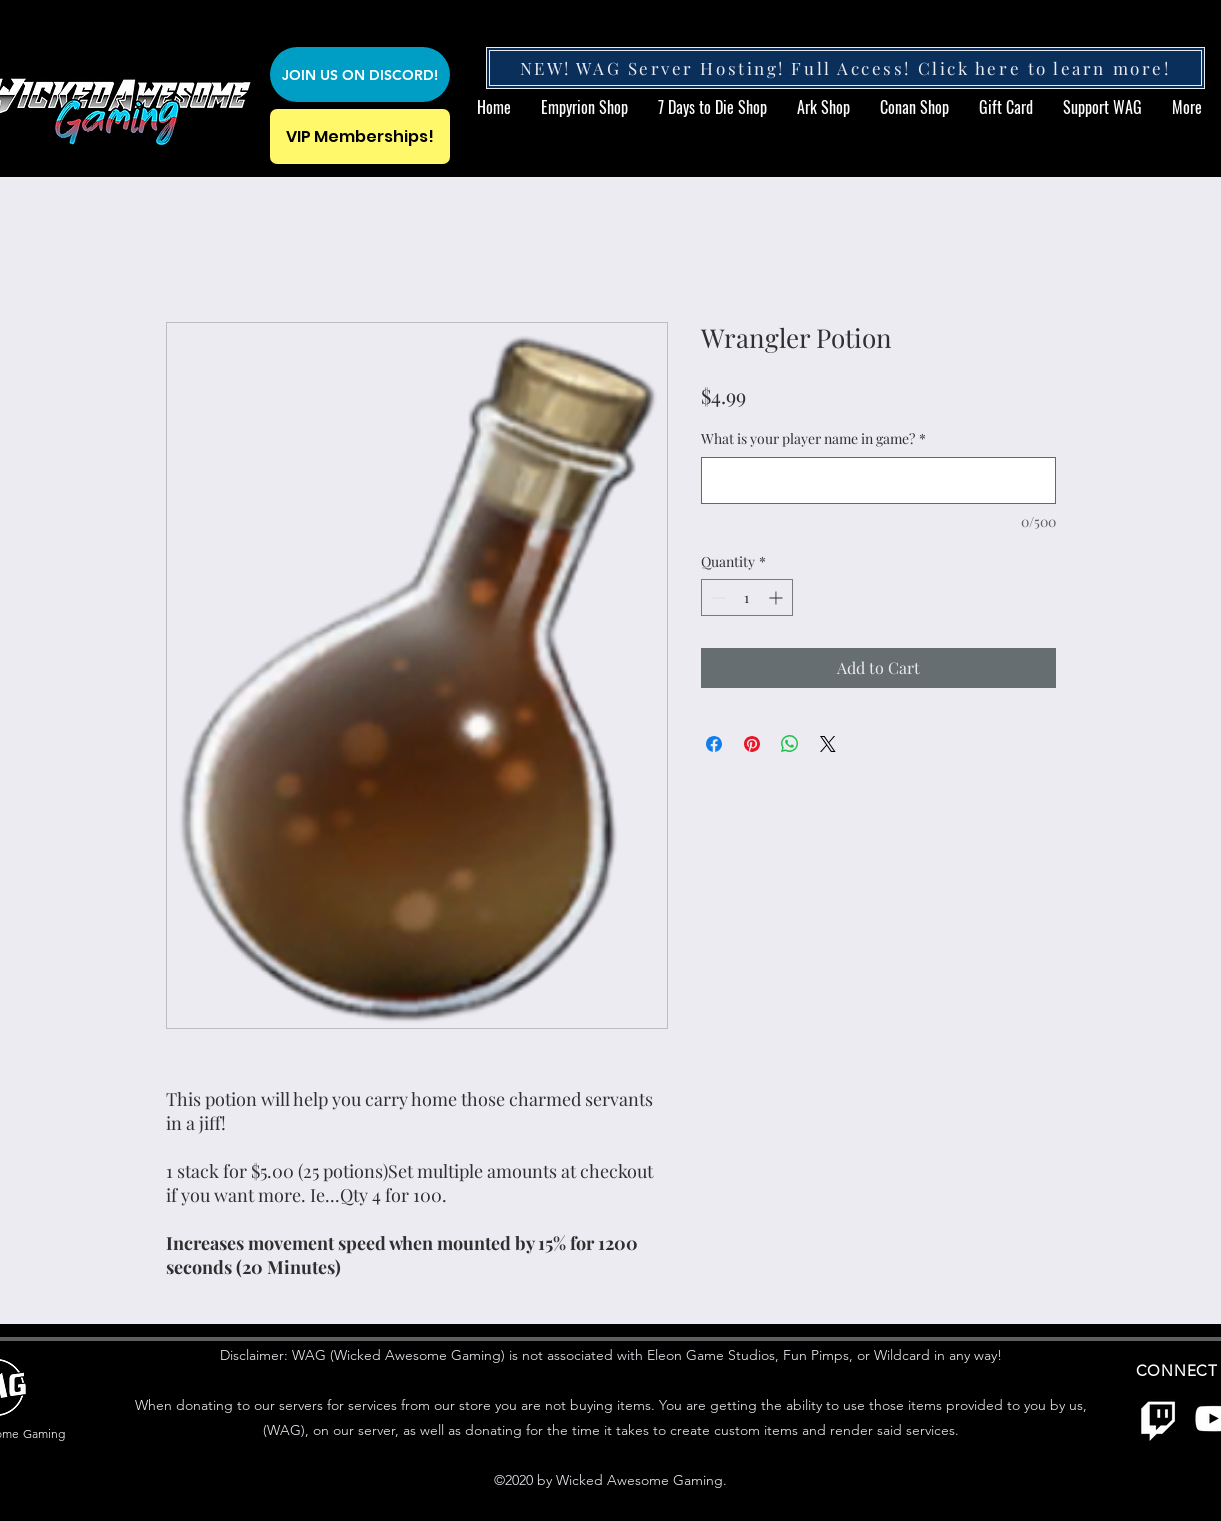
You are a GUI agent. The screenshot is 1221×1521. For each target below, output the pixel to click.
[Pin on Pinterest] (752, 744)
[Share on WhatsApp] (790, 744)
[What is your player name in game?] (878, 480)
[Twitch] (1158, 1418)
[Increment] (777, 597)
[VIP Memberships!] (360, 136)
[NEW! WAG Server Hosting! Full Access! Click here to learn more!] (845, 68)
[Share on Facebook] (714, 744)
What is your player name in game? (813, 438)
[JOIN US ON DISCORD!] (360, 74)
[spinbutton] (747, 597)
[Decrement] (716, 597)
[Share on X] (828, 744)
